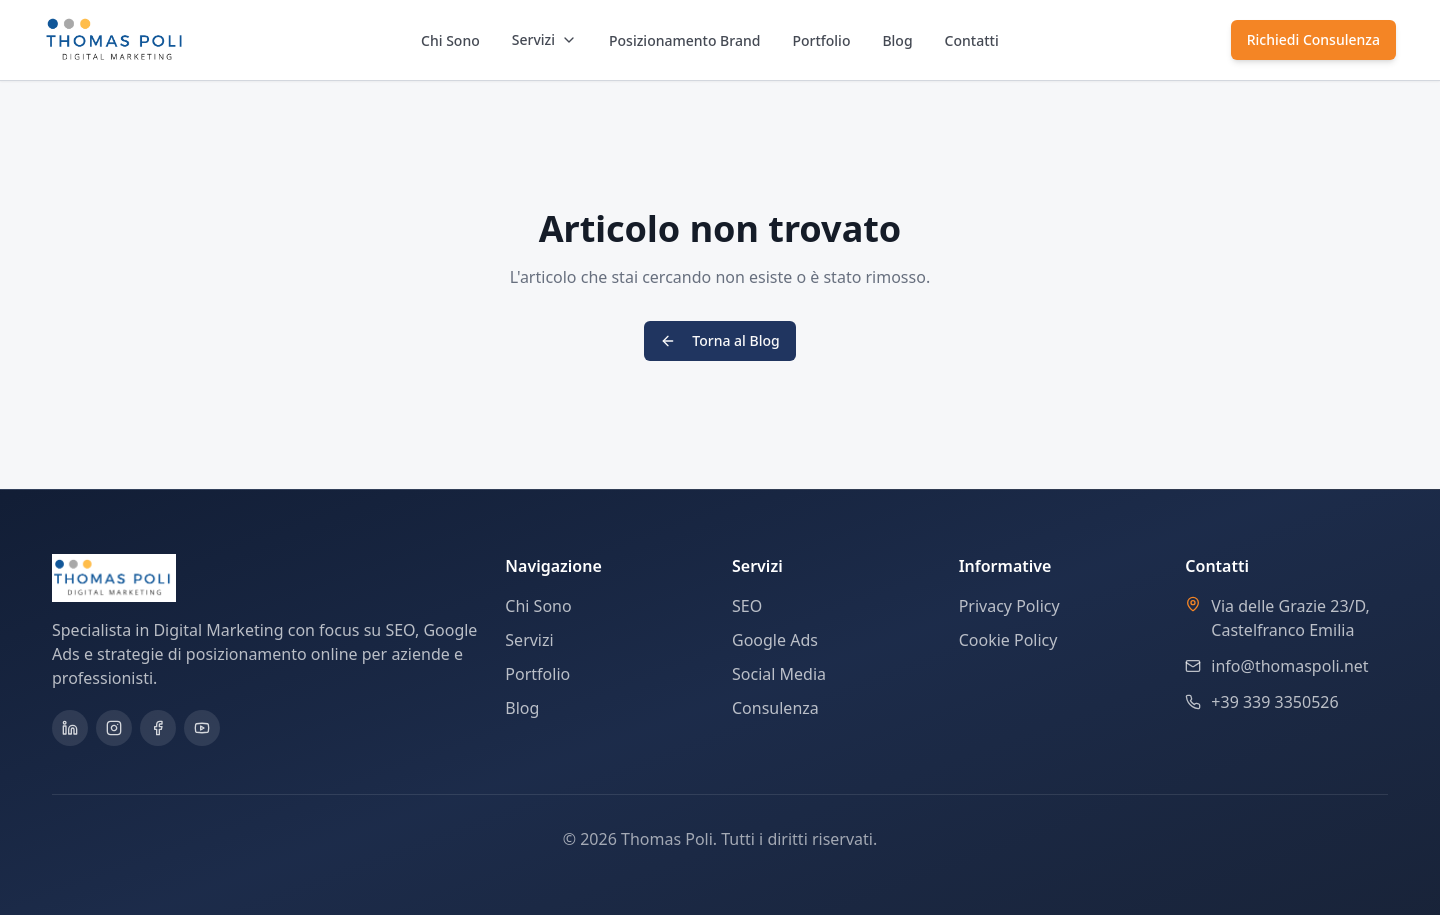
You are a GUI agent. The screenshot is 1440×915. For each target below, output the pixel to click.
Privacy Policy (1009, 606)
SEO (747, 606)
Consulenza (775, 708)
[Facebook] (158, 728)
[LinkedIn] (70, 728)
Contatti (972, 40)
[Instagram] (114, 728)
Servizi (544, 39)
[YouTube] (202, 728)
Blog (897, 40)
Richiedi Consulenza (1313, 39)
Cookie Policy (1008, 640)
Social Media (779, 674)
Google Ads (775, 640)
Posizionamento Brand (684, 40)
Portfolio (821, 40)
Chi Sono (450, 40)
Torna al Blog (719, 340)
